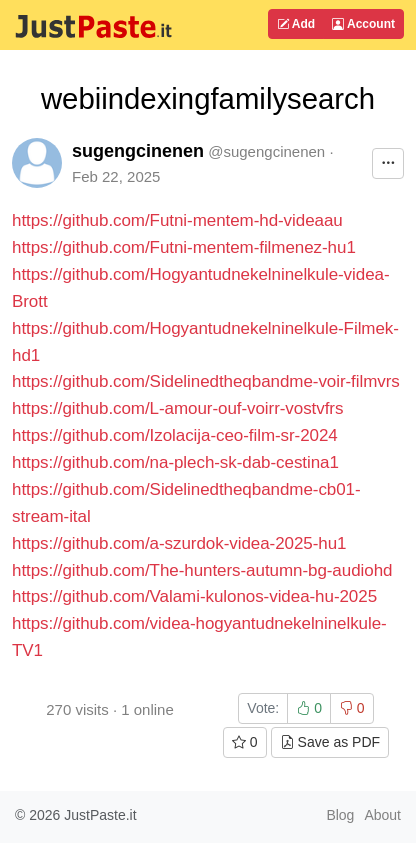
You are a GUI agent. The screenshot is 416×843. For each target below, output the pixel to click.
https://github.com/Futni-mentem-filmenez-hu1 (184, 247)
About (382, 815)
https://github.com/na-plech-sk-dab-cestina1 (175, 462)
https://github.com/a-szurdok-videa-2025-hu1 (179, 543)
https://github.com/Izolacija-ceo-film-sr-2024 (175, 435)
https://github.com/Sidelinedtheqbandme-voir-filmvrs (206, 381)
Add (296, 24)
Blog (340, 815)
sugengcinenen (138, 151)
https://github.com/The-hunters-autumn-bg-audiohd (202, 570)
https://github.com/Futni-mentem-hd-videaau (177, 220)
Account (363, 24)
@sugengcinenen (266, 151)
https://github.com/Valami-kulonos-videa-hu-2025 (194, 596)
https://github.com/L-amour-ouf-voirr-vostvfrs (177, 408)
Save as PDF (330, 742)
